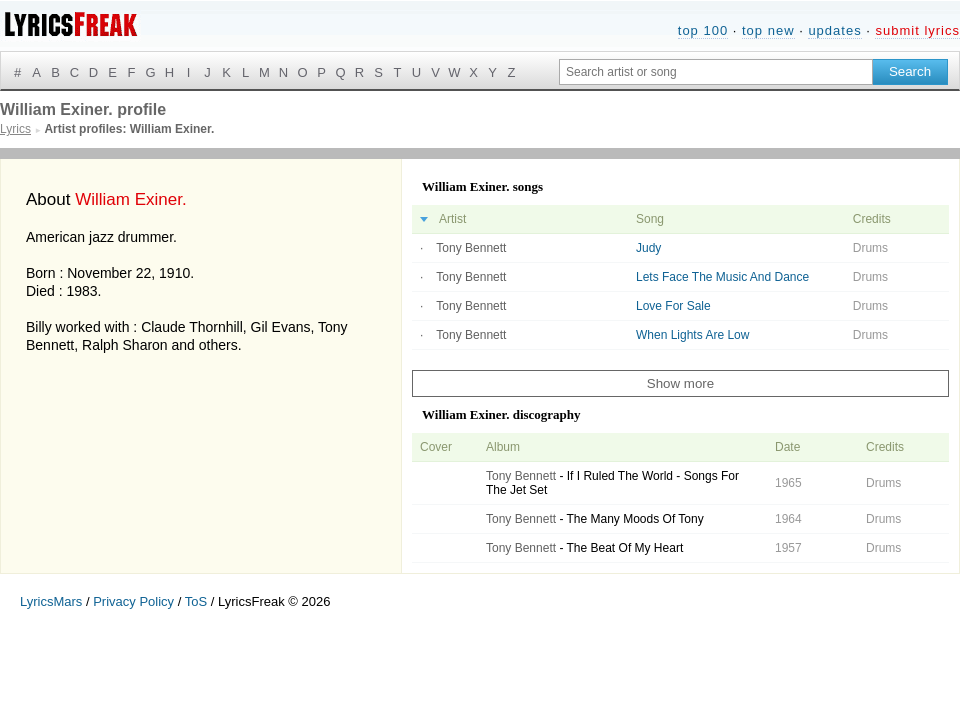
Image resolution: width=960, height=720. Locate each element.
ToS (196, 601)
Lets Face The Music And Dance (722, 277)
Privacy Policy (133, 601)
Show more (680, 383)
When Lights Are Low (692, 335)
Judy (648, 248)
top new (768, 30)
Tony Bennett (471, 248)
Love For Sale (673, 306)
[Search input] (716, 72)
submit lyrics (917, 30)
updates (834, 30)
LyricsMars (51, 601)
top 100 (703, 30)
